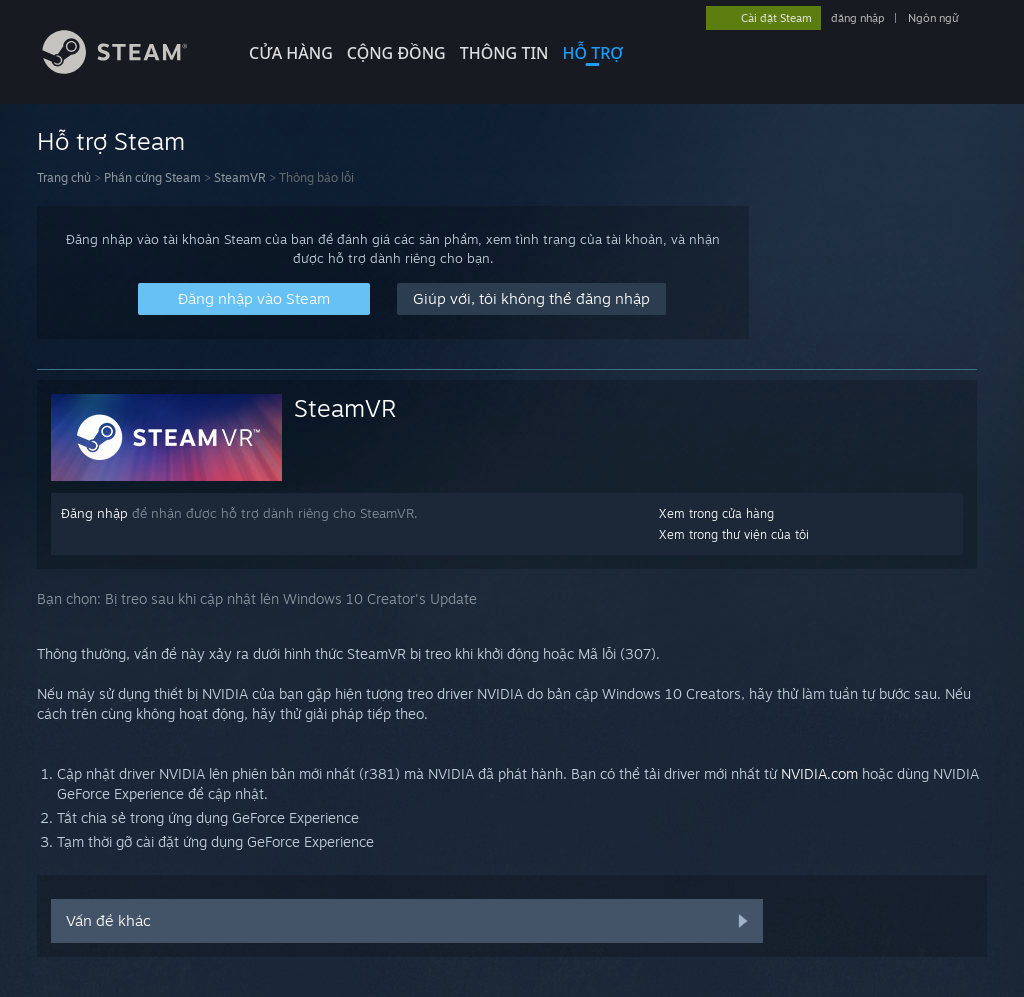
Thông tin (504, 53)
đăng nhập (857, 18)
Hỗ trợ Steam (111, 141)
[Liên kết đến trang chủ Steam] (130, 68)
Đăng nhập (94, 513)
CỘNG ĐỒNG (396, 53)
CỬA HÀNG (291, 53)
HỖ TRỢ (592, 53)
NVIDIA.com (819, 773)
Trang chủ (64, 177)
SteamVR (240, 177)
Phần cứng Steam (152, 177)
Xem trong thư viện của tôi (734, 534)
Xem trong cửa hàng (716, 513)
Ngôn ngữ (933, 18)
